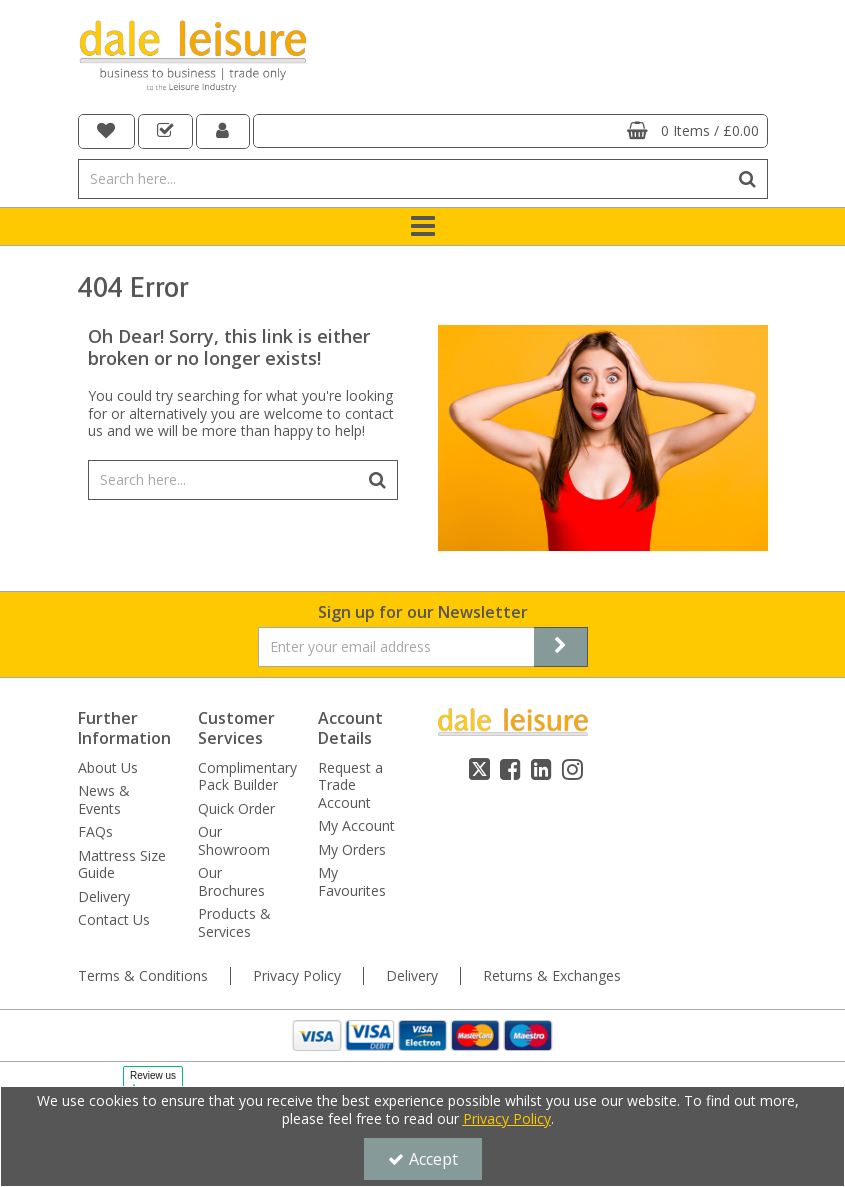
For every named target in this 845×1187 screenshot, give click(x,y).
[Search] (403, 179)
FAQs (95, 832)
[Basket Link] (510, 131)
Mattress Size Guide (122, 864)
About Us (108, 768)
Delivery (104, 897)
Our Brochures (231, 881)
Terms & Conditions (143, 976)
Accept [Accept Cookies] (423, 1159)
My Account (356, 826)
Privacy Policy (297, 976)
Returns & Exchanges (552, 976)
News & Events (104, 799)
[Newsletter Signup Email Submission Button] (561, 647)
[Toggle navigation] (422, 227)
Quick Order (236, 809)
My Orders (352, 850)
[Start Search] (748, 179)
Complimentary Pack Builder (247, 776)
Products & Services (234, 922)
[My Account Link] (223, 131)
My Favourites (352, 881)
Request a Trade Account (350, 785)
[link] (479, 769)
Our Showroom (234, 840)
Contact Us (114, 920)
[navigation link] (107, 131)
